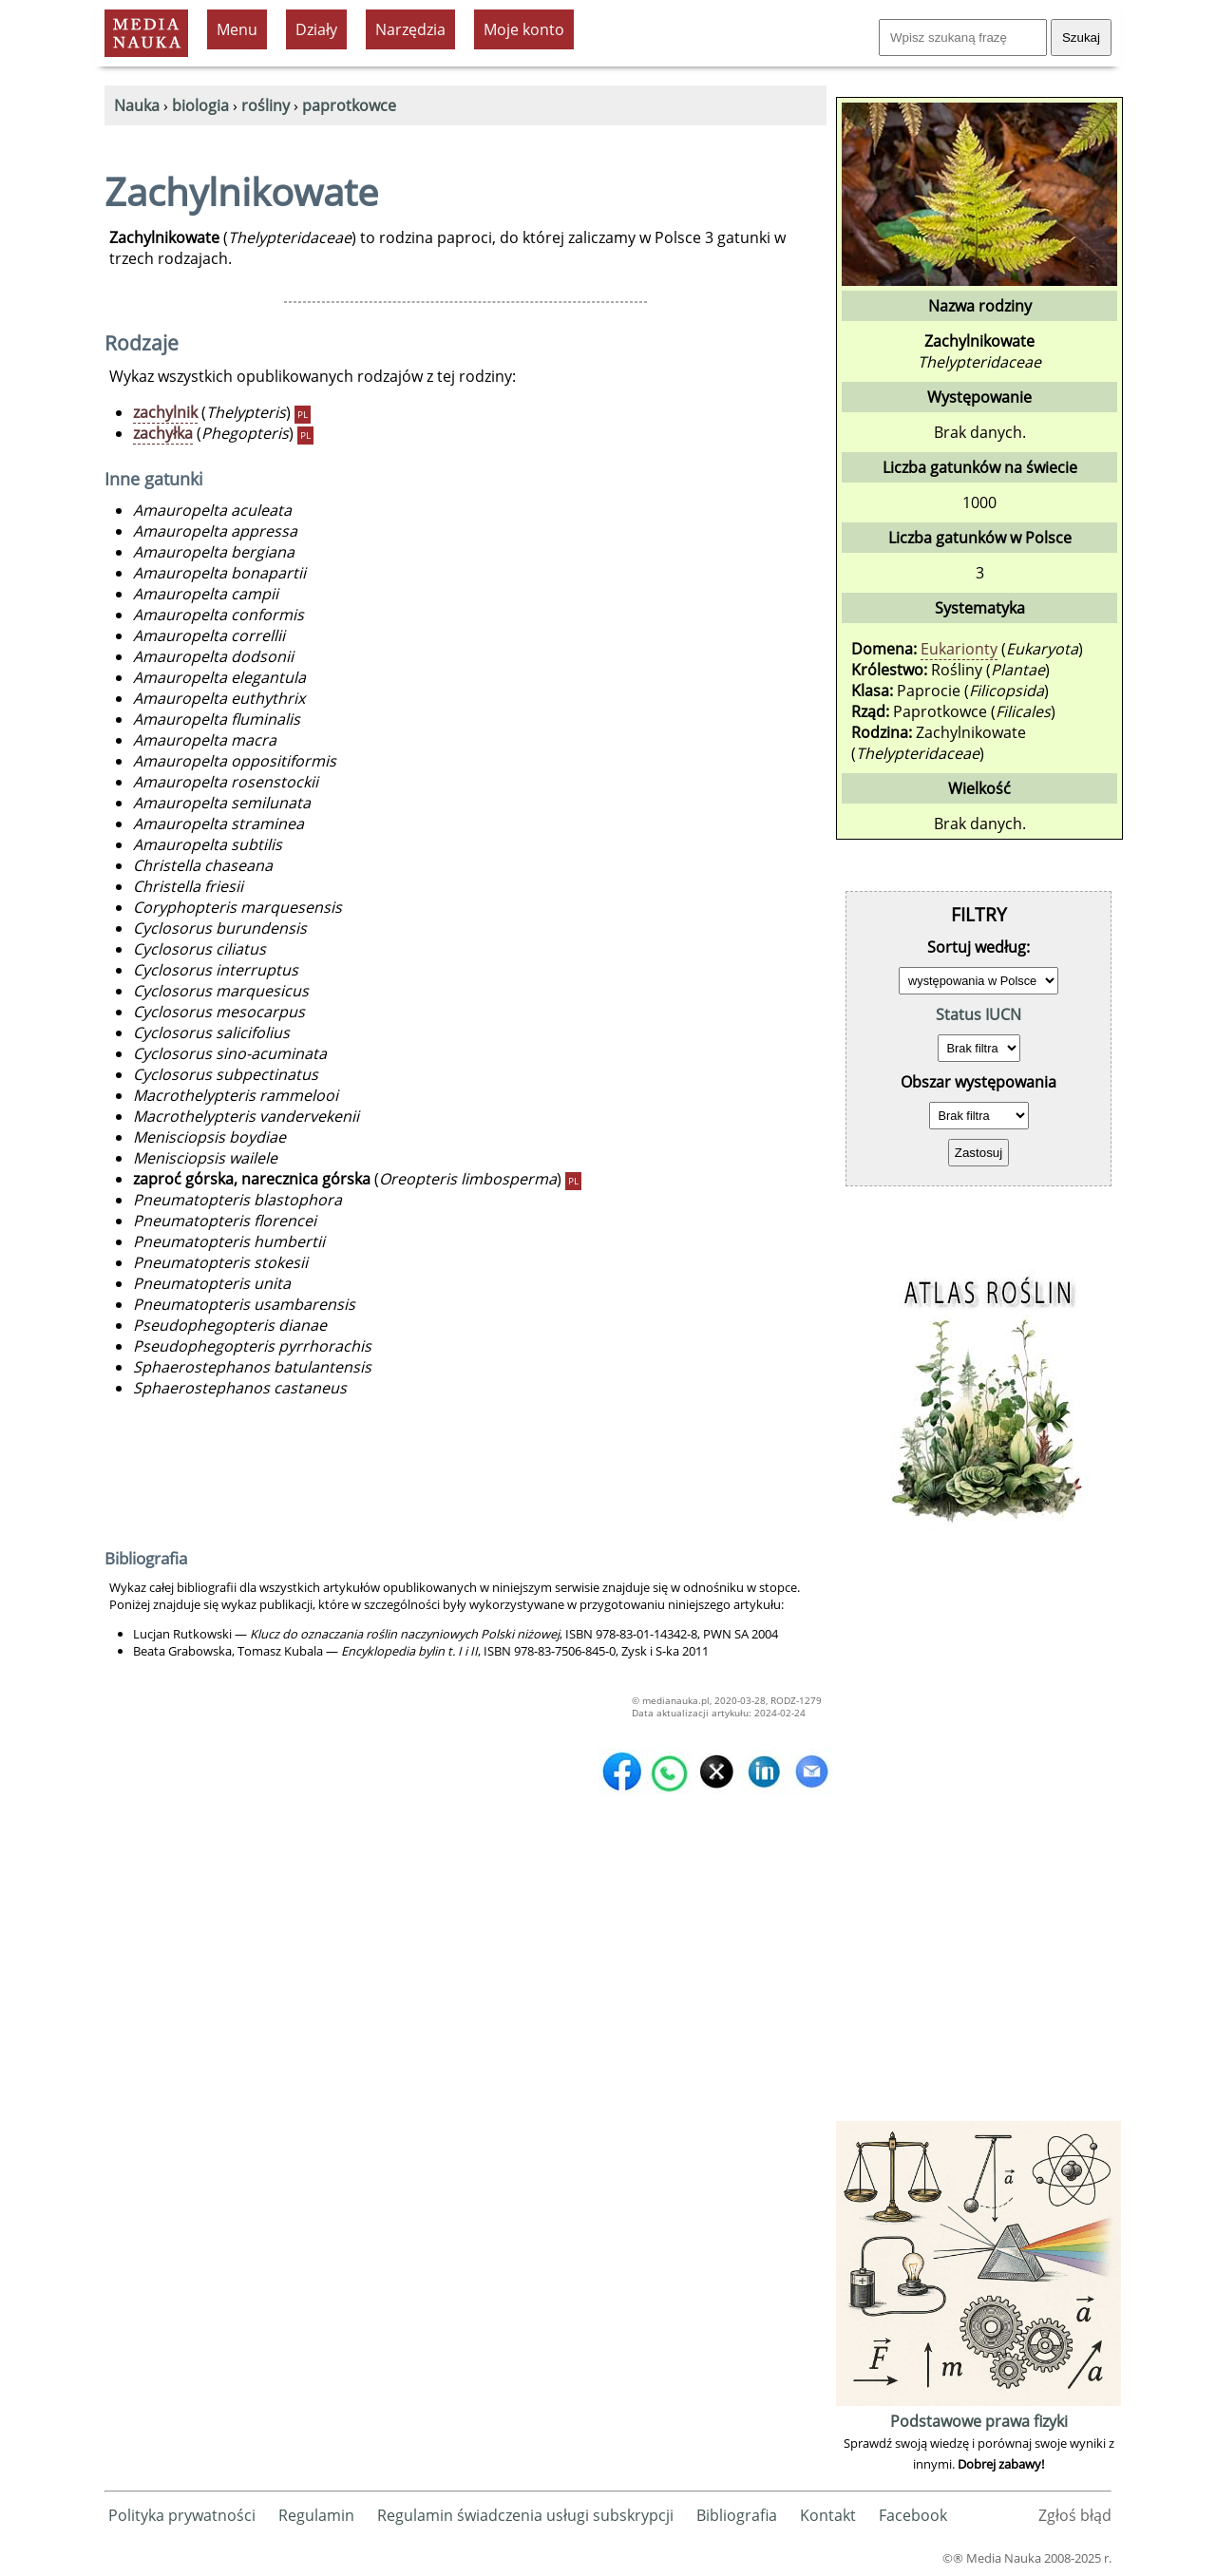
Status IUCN (978, 1014)
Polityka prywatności (182, 2515)
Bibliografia (736, 2515)
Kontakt (828, 2515)
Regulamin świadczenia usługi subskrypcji (525, 2515)
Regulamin (316, 2515)
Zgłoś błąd (1075, 2515)
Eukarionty (959, 648)
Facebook (913, 2515)
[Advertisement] (978, 1831)
